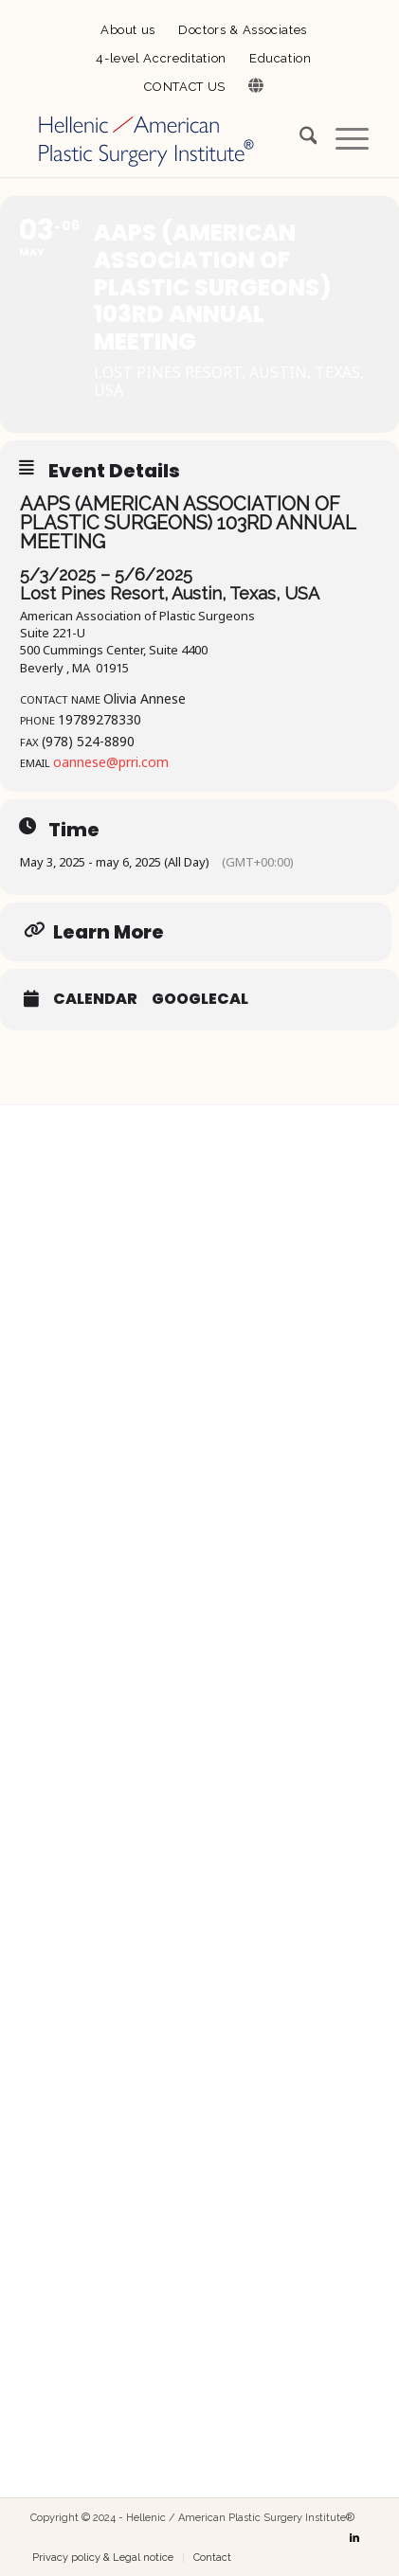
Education (280, 58)
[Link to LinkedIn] (354, 2538)
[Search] (299, 139)
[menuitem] (128, 31)
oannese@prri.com (111, 762)
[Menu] (343, 139)
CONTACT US (185, 87)
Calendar (95, 999)
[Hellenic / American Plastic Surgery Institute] (165, 139)
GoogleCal (200, 999)
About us (127, 30)
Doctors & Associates (242, 30)
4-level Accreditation (161, 58)
